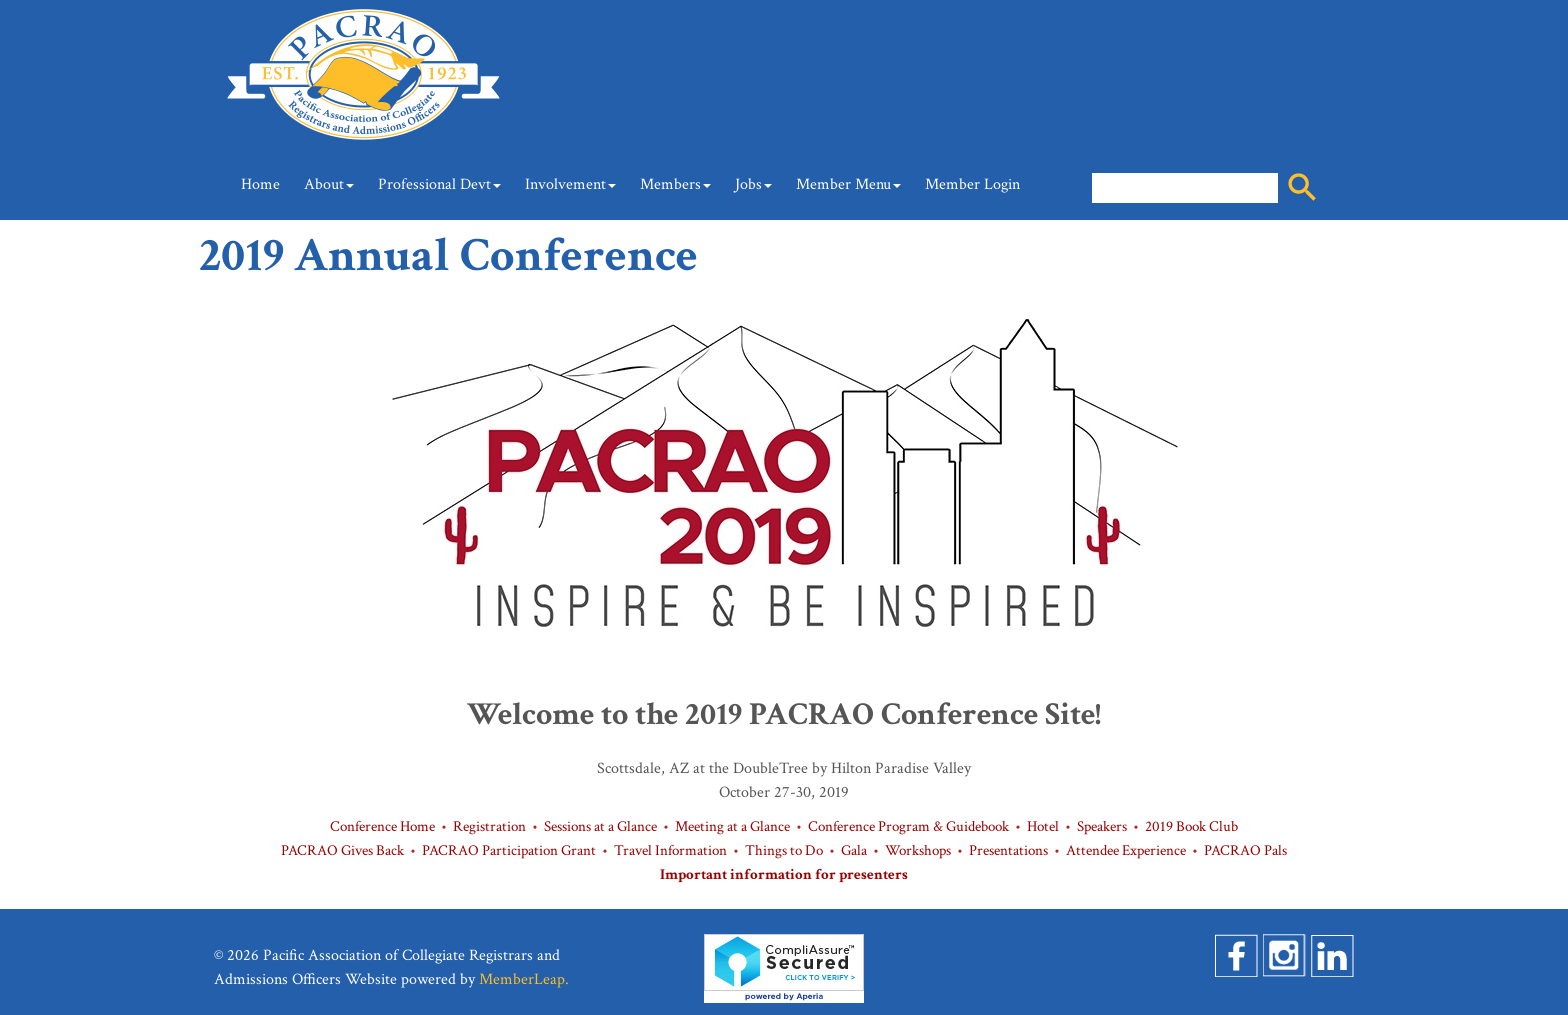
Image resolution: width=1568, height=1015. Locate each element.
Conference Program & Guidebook (908, 826)
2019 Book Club (1191, 826)
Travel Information (670, 850)
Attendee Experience (1126, 850)
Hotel (1043, 826)
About (329, 184)
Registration (489, 826)
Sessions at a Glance (600, 826)
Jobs (753, 184)
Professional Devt (439, 184)
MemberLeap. (524, 979)
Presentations (1008, 850)
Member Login (972, 184)
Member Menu (848, 184)
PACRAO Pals (1245, 850)
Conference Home (382, 826)
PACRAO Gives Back (342, 850)
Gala (854, 850)
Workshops (918, 850)
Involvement (570, 184)
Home (260, 184)
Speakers (1102, 826)
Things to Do (784, 850)
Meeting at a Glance (732, 826)
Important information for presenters (784, 874)
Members (675, 184)
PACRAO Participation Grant (509, 850)
